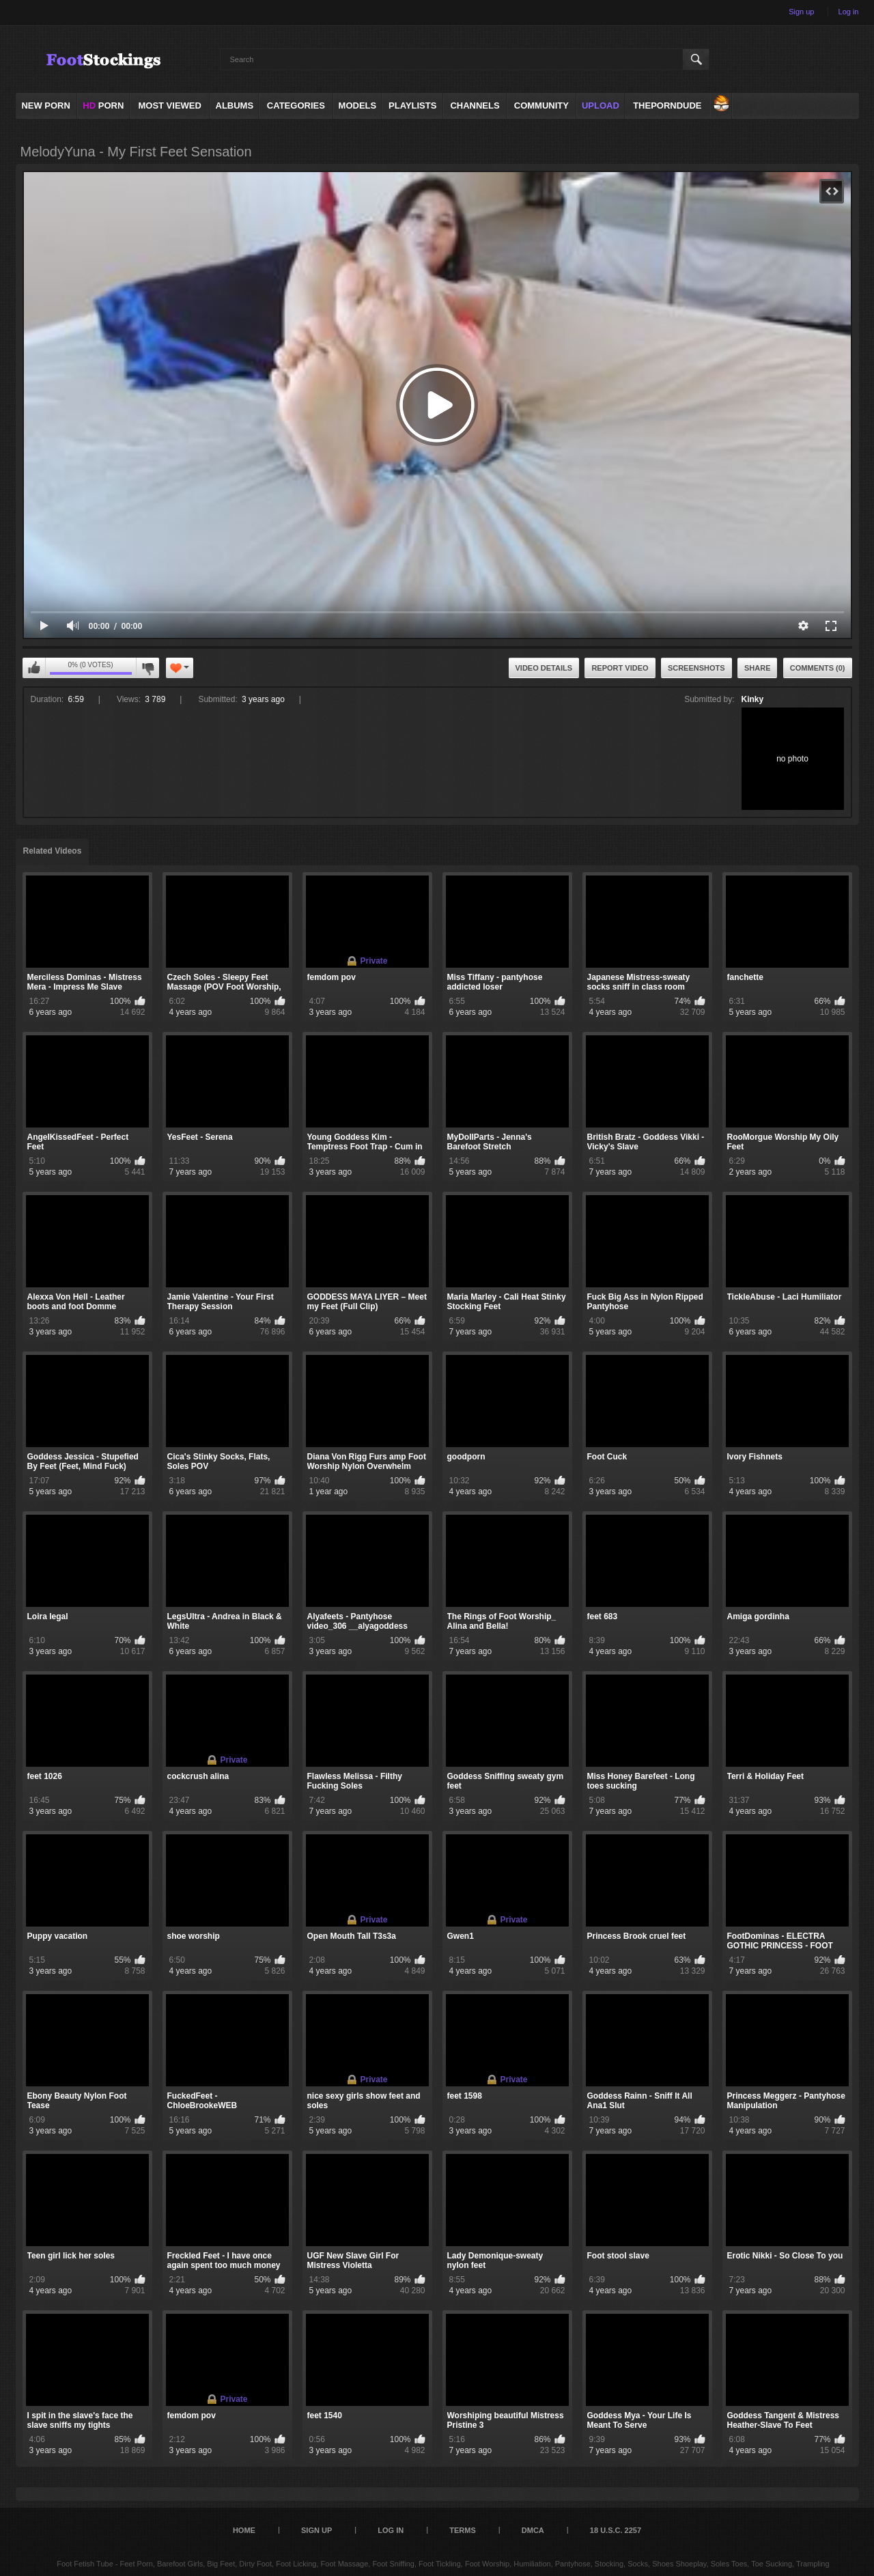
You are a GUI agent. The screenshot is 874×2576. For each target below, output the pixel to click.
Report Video (619, 668)
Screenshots (696, 668)
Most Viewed (169, 105)
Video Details (544, 668)
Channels (474, 105)
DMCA (533, 2530)
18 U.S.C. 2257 (615, 2530)
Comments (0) (817, 668)
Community (541, 105)
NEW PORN (45, 105)
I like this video (34, 668)
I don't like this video (147, 668)
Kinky (753, 699)
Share (757, 668)
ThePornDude (667, 105)
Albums (235, 105)
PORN (103, 105)
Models (358, 105)
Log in (848, 12)
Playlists (412, 105)
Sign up (801, 12)
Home (244, 2530)
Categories (296, 105)
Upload (600, 105)
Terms (462, 2530)
